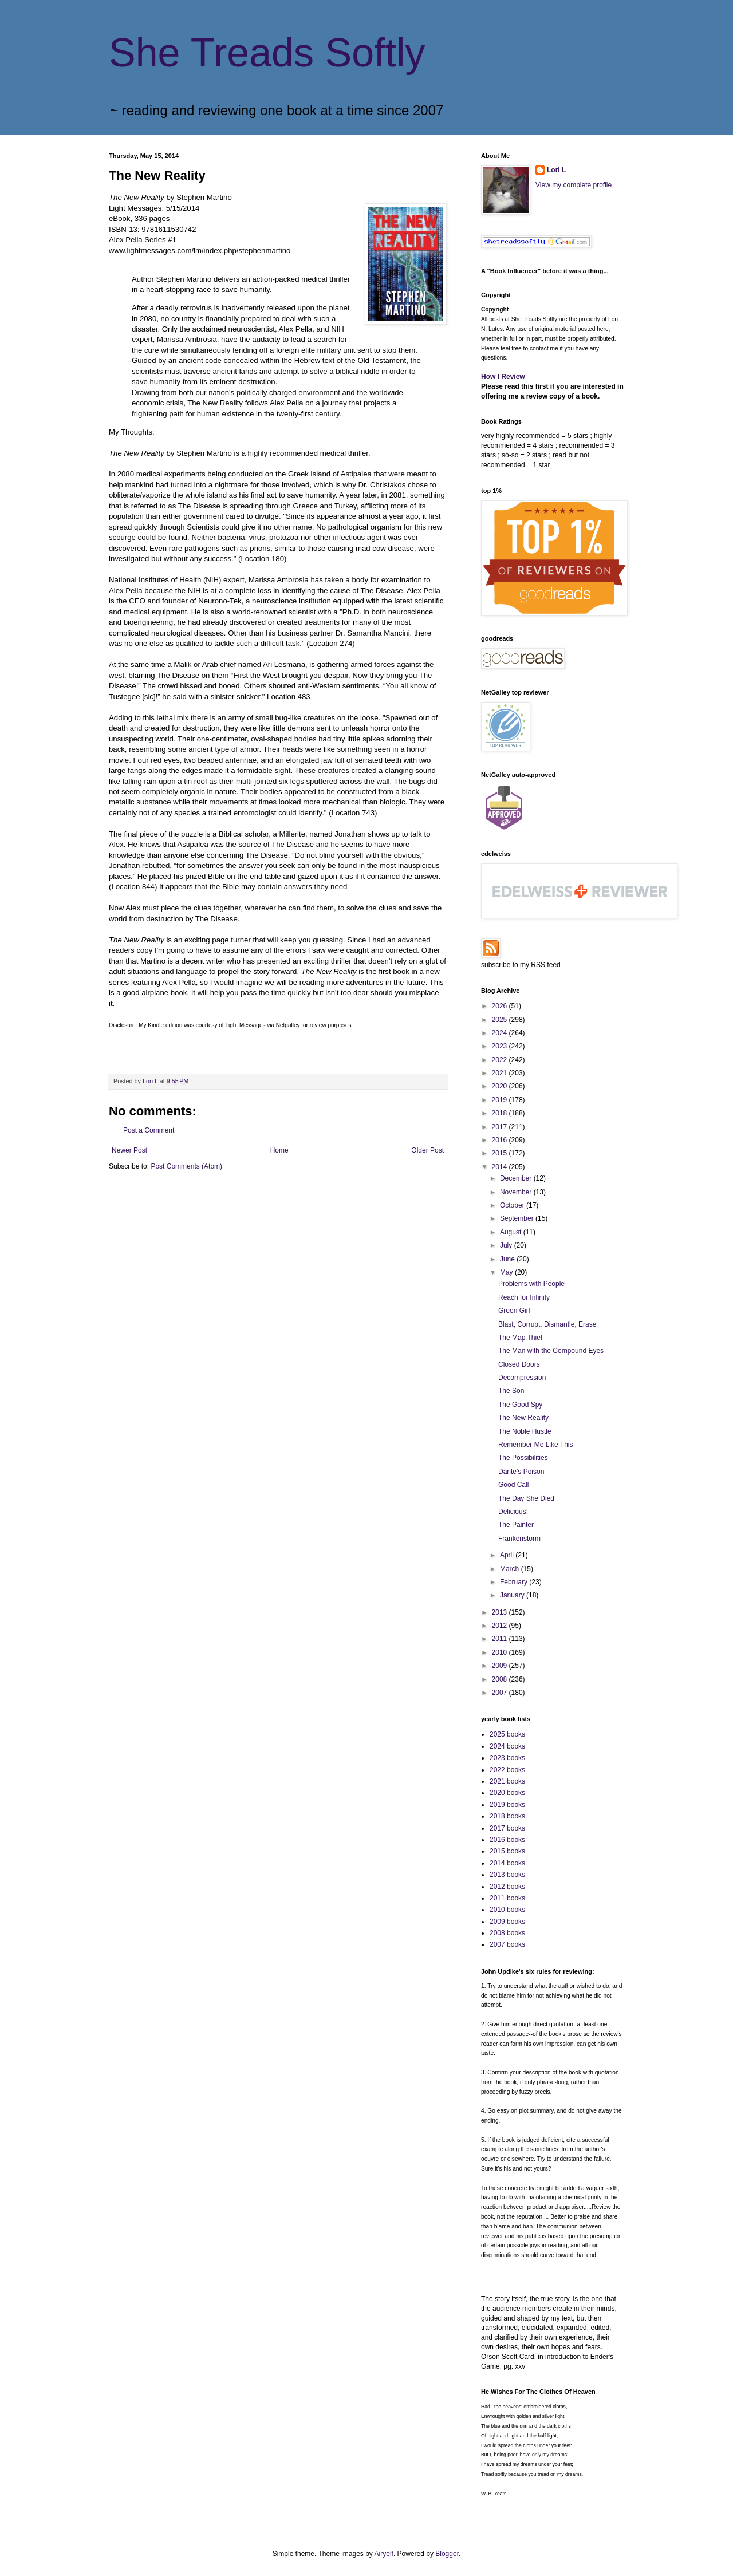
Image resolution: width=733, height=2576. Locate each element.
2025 (500, 1020)
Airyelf (384, 2554)
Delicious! (513, 1512)
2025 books (507, 1734)
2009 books (507, 1922)
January (513, 1595)
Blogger (447, 2554)
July (507, 1245)
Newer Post (129, 1150)
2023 (500, 1046)
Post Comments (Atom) (186, 1166)
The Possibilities (523, 1458)
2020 (500, 1086)
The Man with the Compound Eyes (551, 1351)
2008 (500, 1679)
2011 (500, 1639)
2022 (500, 1060)
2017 (500, 1127)
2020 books (507, 1793)
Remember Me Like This (535, 1445)
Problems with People (531, 1284)
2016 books (507, 1840)
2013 (500, 1612)
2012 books (507, 1887)
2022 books (507, 1770)
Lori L (556, 170)
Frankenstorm (519, 1538)
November (517, 1192)
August (511, 1232)
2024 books (507, 1746)
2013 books (507, 1875)
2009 (500, 1666)
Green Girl (514, 1311)
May (507, 1272)
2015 (500, 1153)
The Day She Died (526, 1498)
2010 (500, 1652)
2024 (500, 1033)
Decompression (522, 1378)
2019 (500, 1100)
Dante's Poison (521, 1472)
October (513, 1205)
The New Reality (523, 1418)
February (514, 1582)
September (517, 1218)
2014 (500, 1167)
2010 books (507, 1910)
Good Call (513, 1485)
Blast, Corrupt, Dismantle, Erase (547, 1324)
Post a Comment (148, 1130)
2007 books (507, 1944)
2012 (500, 1626)
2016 (500, 1140)
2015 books (507, 1851)
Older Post (427, 1150)
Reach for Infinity (524, 1297)
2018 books (507, 1816)
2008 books (507, 1933)
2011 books (507, 1898)
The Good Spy (520, 1405)
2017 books (507, 1828)
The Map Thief (520, 1338)
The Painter (516, 1525)
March (510, 1569)
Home (279, 1150)
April (507, 1555)
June (508, 1259)
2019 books (507, 1805)
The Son (511, 1391)
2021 (500, 1073)
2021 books (507, 1781)
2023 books (507, 1758)
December (517, 1178)
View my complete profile (573, 185)
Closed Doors (519, 1364)
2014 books (507, 1863)
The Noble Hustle (524, 1431)
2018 (500, 1113)
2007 (500, 1693)
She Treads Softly (267, 52)
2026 (500, 1006)
